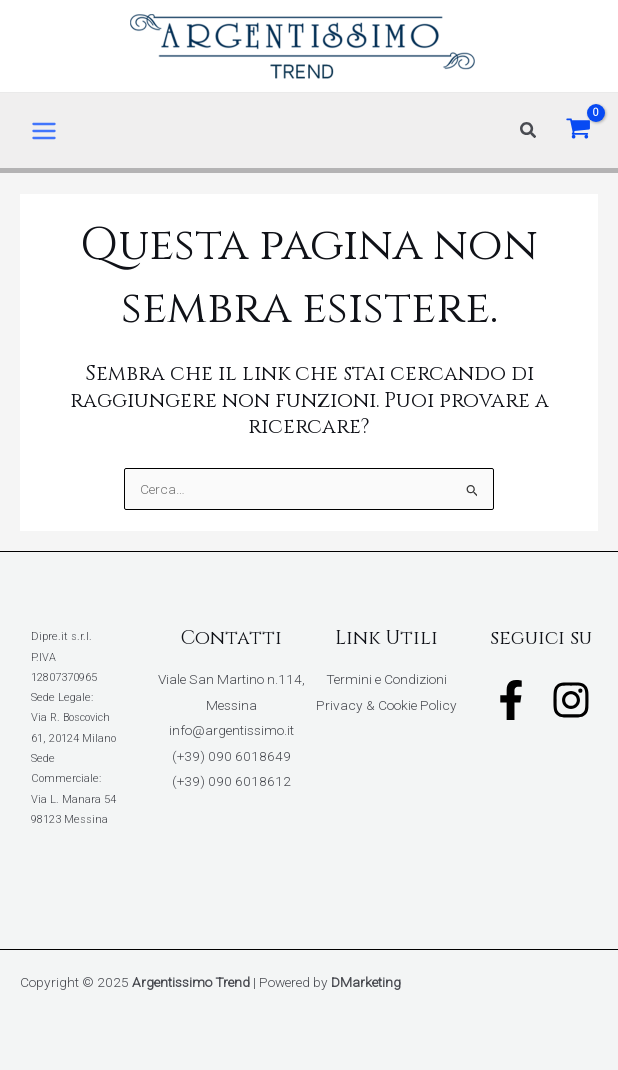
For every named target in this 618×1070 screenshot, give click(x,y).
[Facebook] (511, 700)
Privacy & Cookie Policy (386, 705)
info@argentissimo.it (231, 730)
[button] (529, 130)
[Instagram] (571, 700)
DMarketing (366, 982)
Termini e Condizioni (386, 679)
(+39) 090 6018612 (231, 781)
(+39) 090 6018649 (231, 756)
